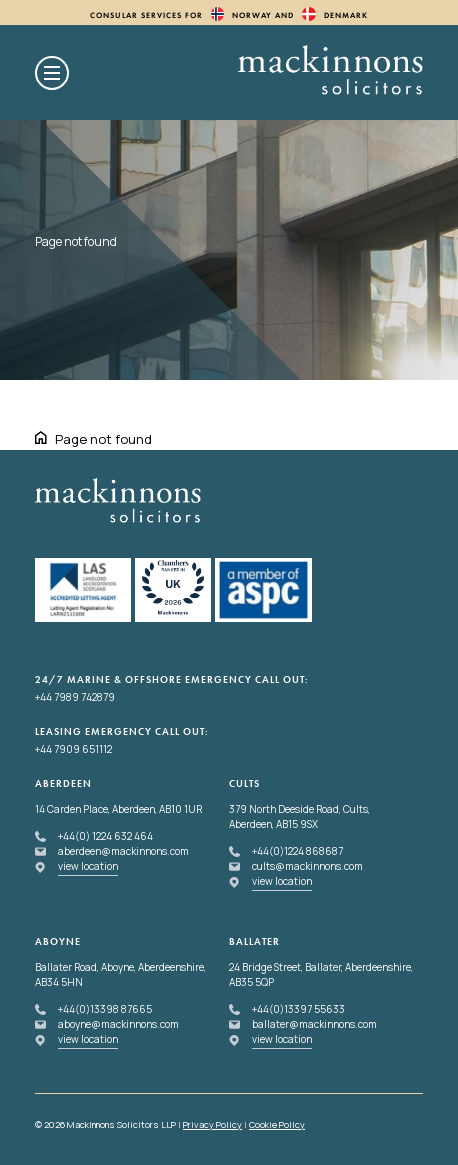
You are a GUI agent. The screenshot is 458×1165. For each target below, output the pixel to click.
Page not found (103, 439)
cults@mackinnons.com (307, 866)
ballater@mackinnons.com (314, 1024)
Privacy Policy (212, 1124)
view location (88, 866)
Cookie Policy (277, 1124)
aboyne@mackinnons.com (118, 1024)
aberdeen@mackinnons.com (123, 851)
